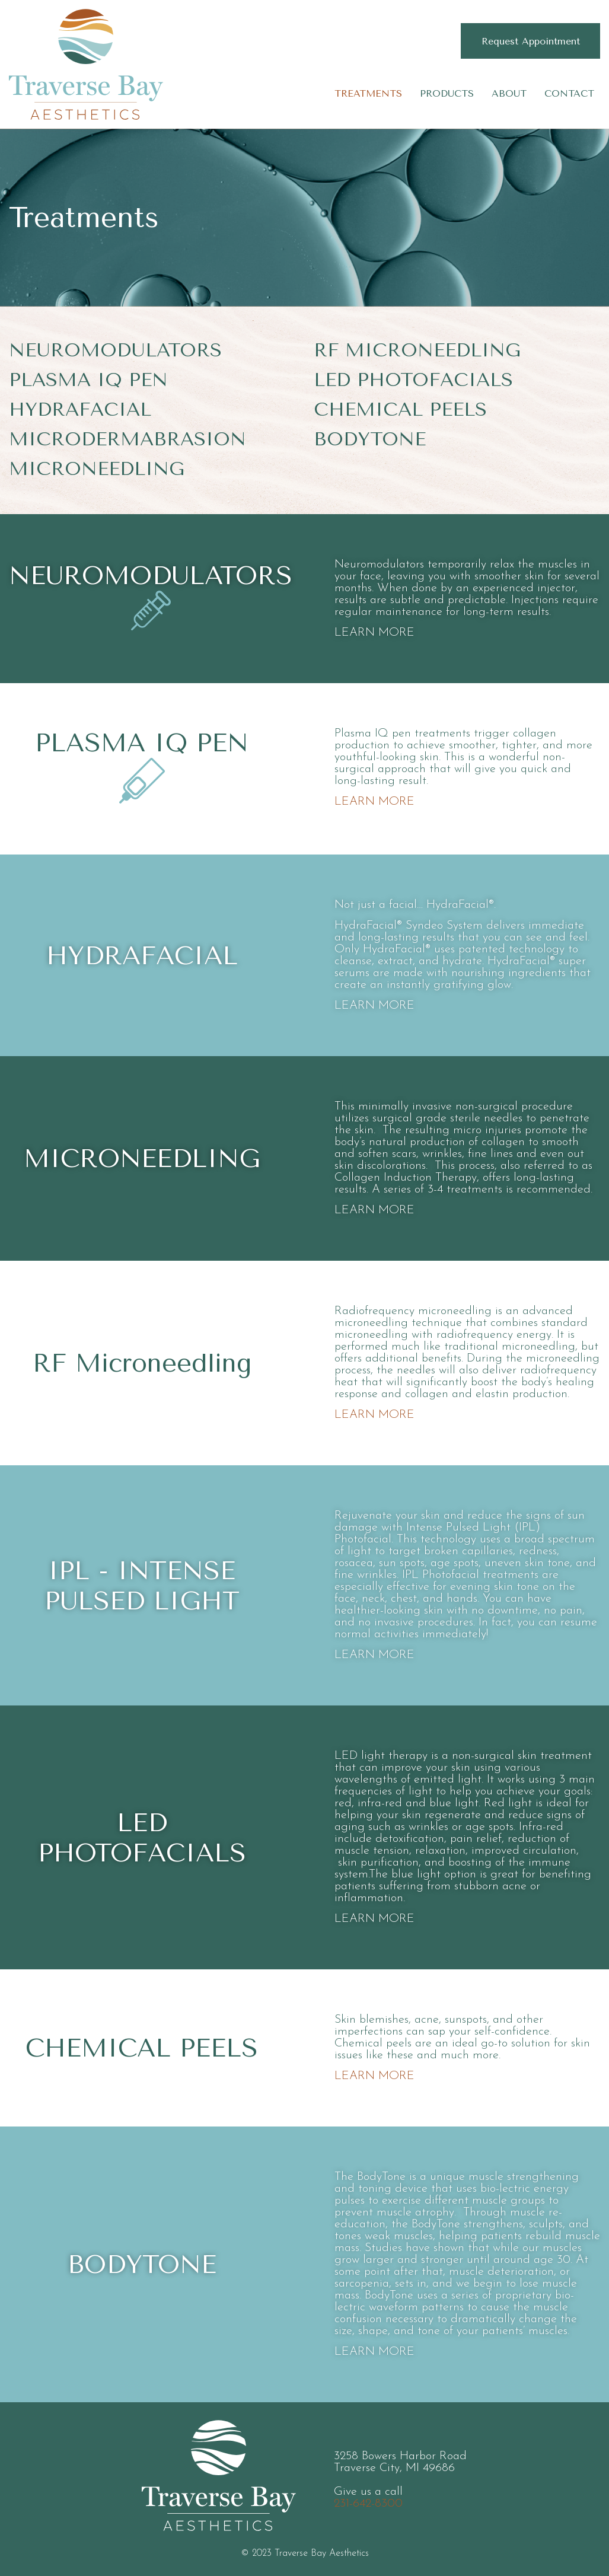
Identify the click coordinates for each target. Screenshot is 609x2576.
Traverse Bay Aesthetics (86, 64)
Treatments (368, 93)
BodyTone (370, 439)
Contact (569, 93)
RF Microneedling (417, 350)
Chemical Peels (400, 409)
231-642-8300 (368, 2504)
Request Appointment (531, 41)
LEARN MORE (374, 633)
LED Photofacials (413, 380)
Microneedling (96, 469)
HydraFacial (80, 409)
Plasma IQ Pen (88, 380)
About (509, 93)
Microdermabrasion (127, 439)
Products (447, 93)
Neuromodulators (115, 350)
